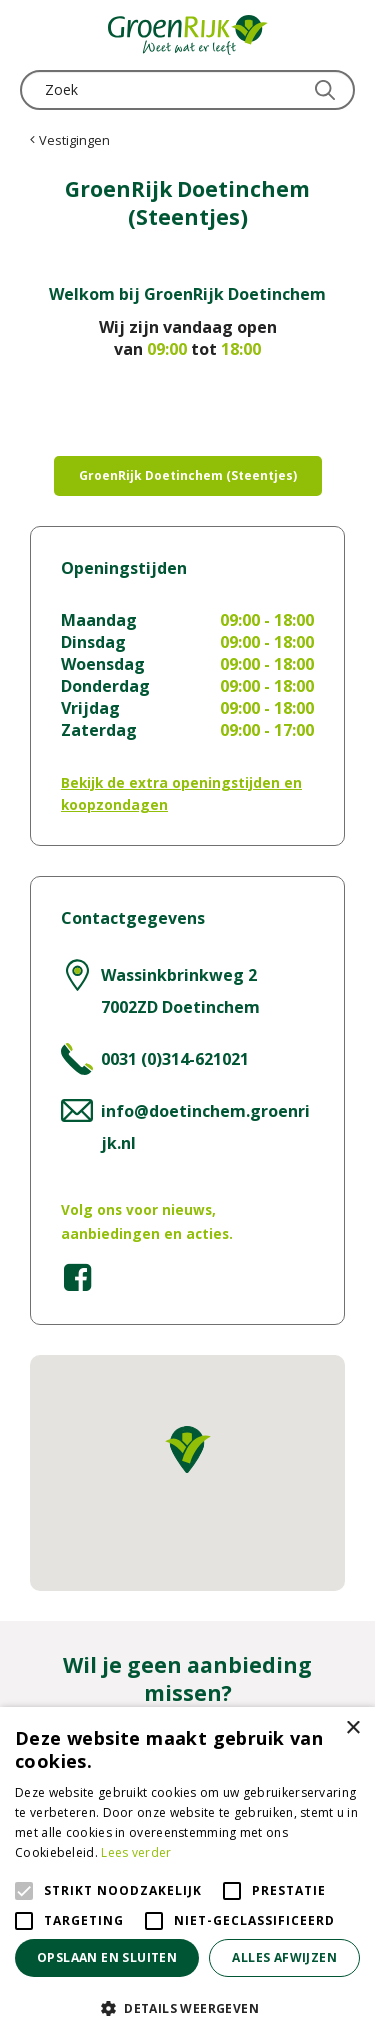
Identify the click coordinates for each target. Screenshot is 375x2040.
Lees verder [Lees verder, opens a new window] (136, 1852)
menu (35, 35)
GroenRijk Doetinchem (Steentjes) (188, 475)
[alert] (187, 1873)
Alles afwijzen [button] (284, 1957)
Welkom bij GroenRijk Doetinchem (187, 294)
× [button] (352, 1728)
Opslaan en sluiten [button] (107, 1957)
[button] (187, 2007)
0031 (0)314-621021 (175, 1059)
